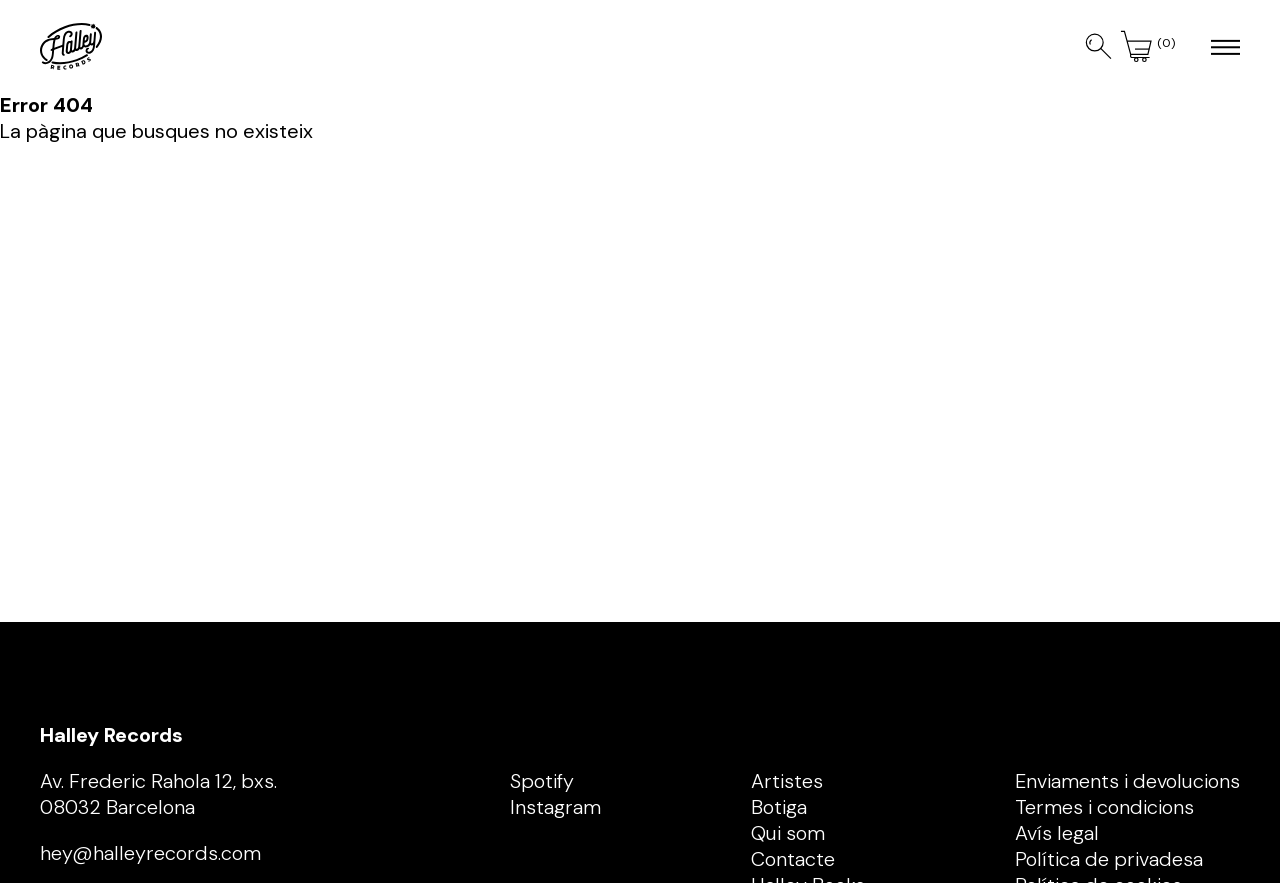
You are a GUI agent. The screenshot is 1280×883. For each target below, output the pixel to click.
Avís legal (1057, 833)
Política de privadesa (1109, 859)
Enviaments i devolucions (1127, 781)
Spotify (542, 781)
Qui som (788, 833)
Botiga (779, 807)
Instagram (555, 807)
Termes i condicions (1104, 807)
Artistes (787, 781)
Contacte (793, 859)
